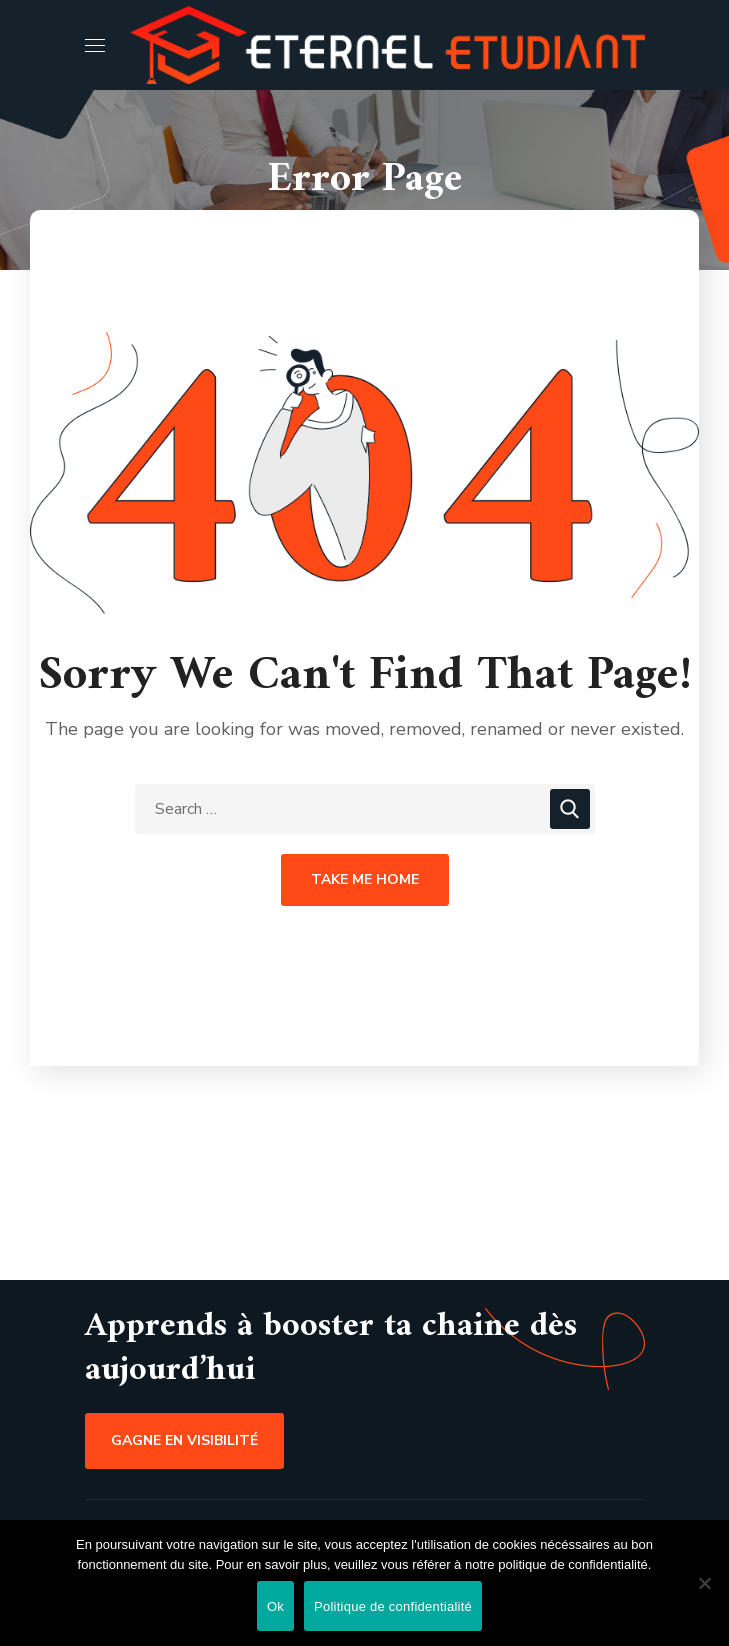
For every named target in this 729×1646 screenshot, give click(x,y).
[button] (184, 1441)
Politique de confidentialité (393, 1606)
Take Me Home (365, 879)
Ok (275, 1606)
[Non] (704, 1583)
